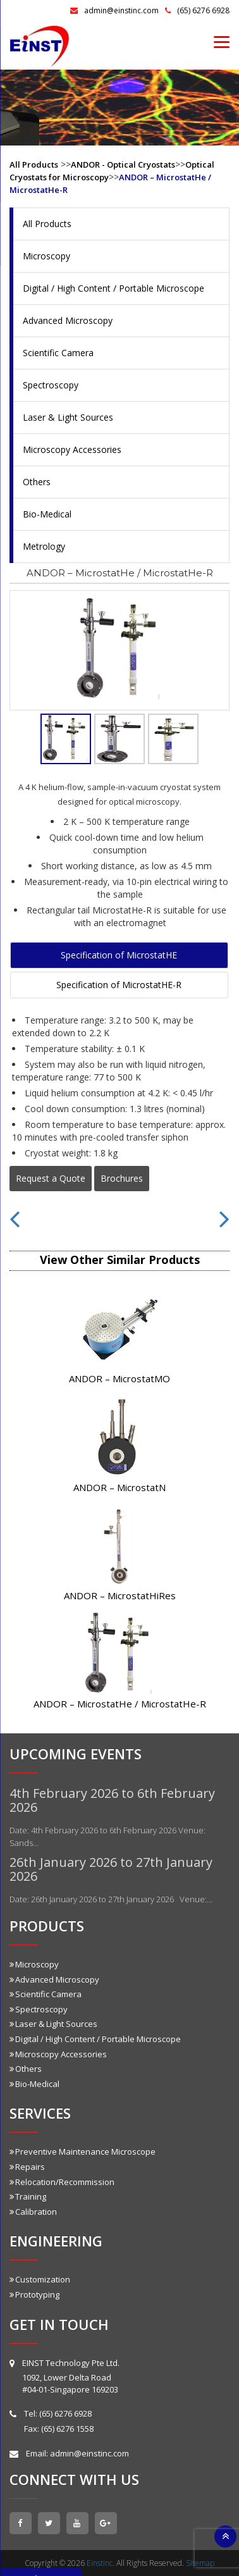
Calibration (33, 2211)
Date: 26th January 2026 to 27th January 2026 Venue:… (110, 1899)
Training (27, 2196)
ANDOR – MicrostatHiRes (120, 1595)
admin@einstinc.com (114, 10)
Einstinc (100, 2563)
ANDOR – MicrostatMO (119, 1378)
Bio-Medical (47, 514)
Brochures (122, 1178)
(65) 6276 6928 (197, 10)
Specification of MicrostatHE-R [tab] (118, 985)
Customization (39, 2279)
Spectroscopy (50, 385)
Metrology (44, 546)
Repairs (27, 2166)
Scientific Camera (58, 353)
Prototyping (34, 2294)
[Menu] (222, 41)
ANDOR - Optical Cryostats (123, 164)
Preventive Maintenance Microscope (82, 2151)
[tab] (66, 739)
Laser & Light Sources (68, 417)
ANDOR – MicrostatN (119, 1487)
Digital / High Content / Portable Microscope (113, 288)
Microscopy (46, 256)
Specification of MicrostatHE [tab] (119, 955)
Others (37, 482)
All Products (33, 164)
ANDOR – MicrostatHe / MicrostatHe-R (120, 1703)
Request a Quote (50, 1178)
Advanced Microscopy (68, 320)
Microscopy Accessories (72, 449)
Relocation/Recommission (61, 2182)
